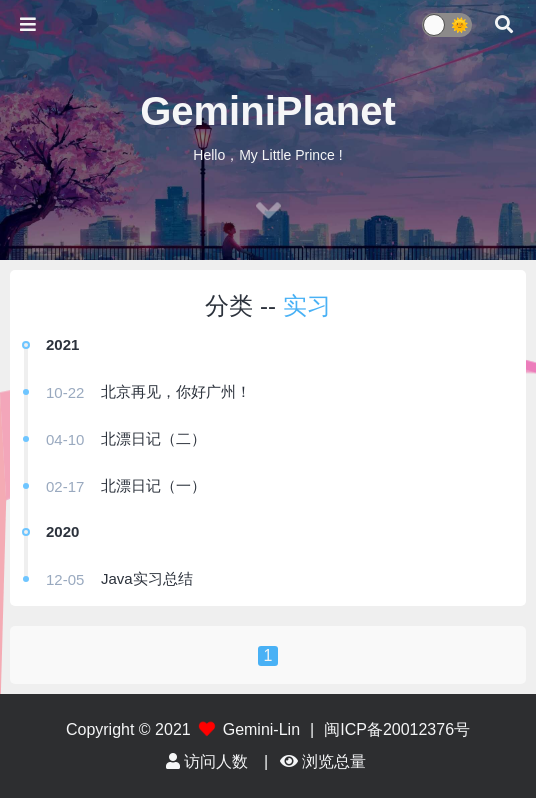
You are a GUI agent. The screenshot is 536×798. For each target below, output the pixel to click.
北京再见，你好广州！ (176, 391)
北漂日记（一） (153, 485)
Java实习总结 (147, 578)
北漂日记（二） (153, 438)
